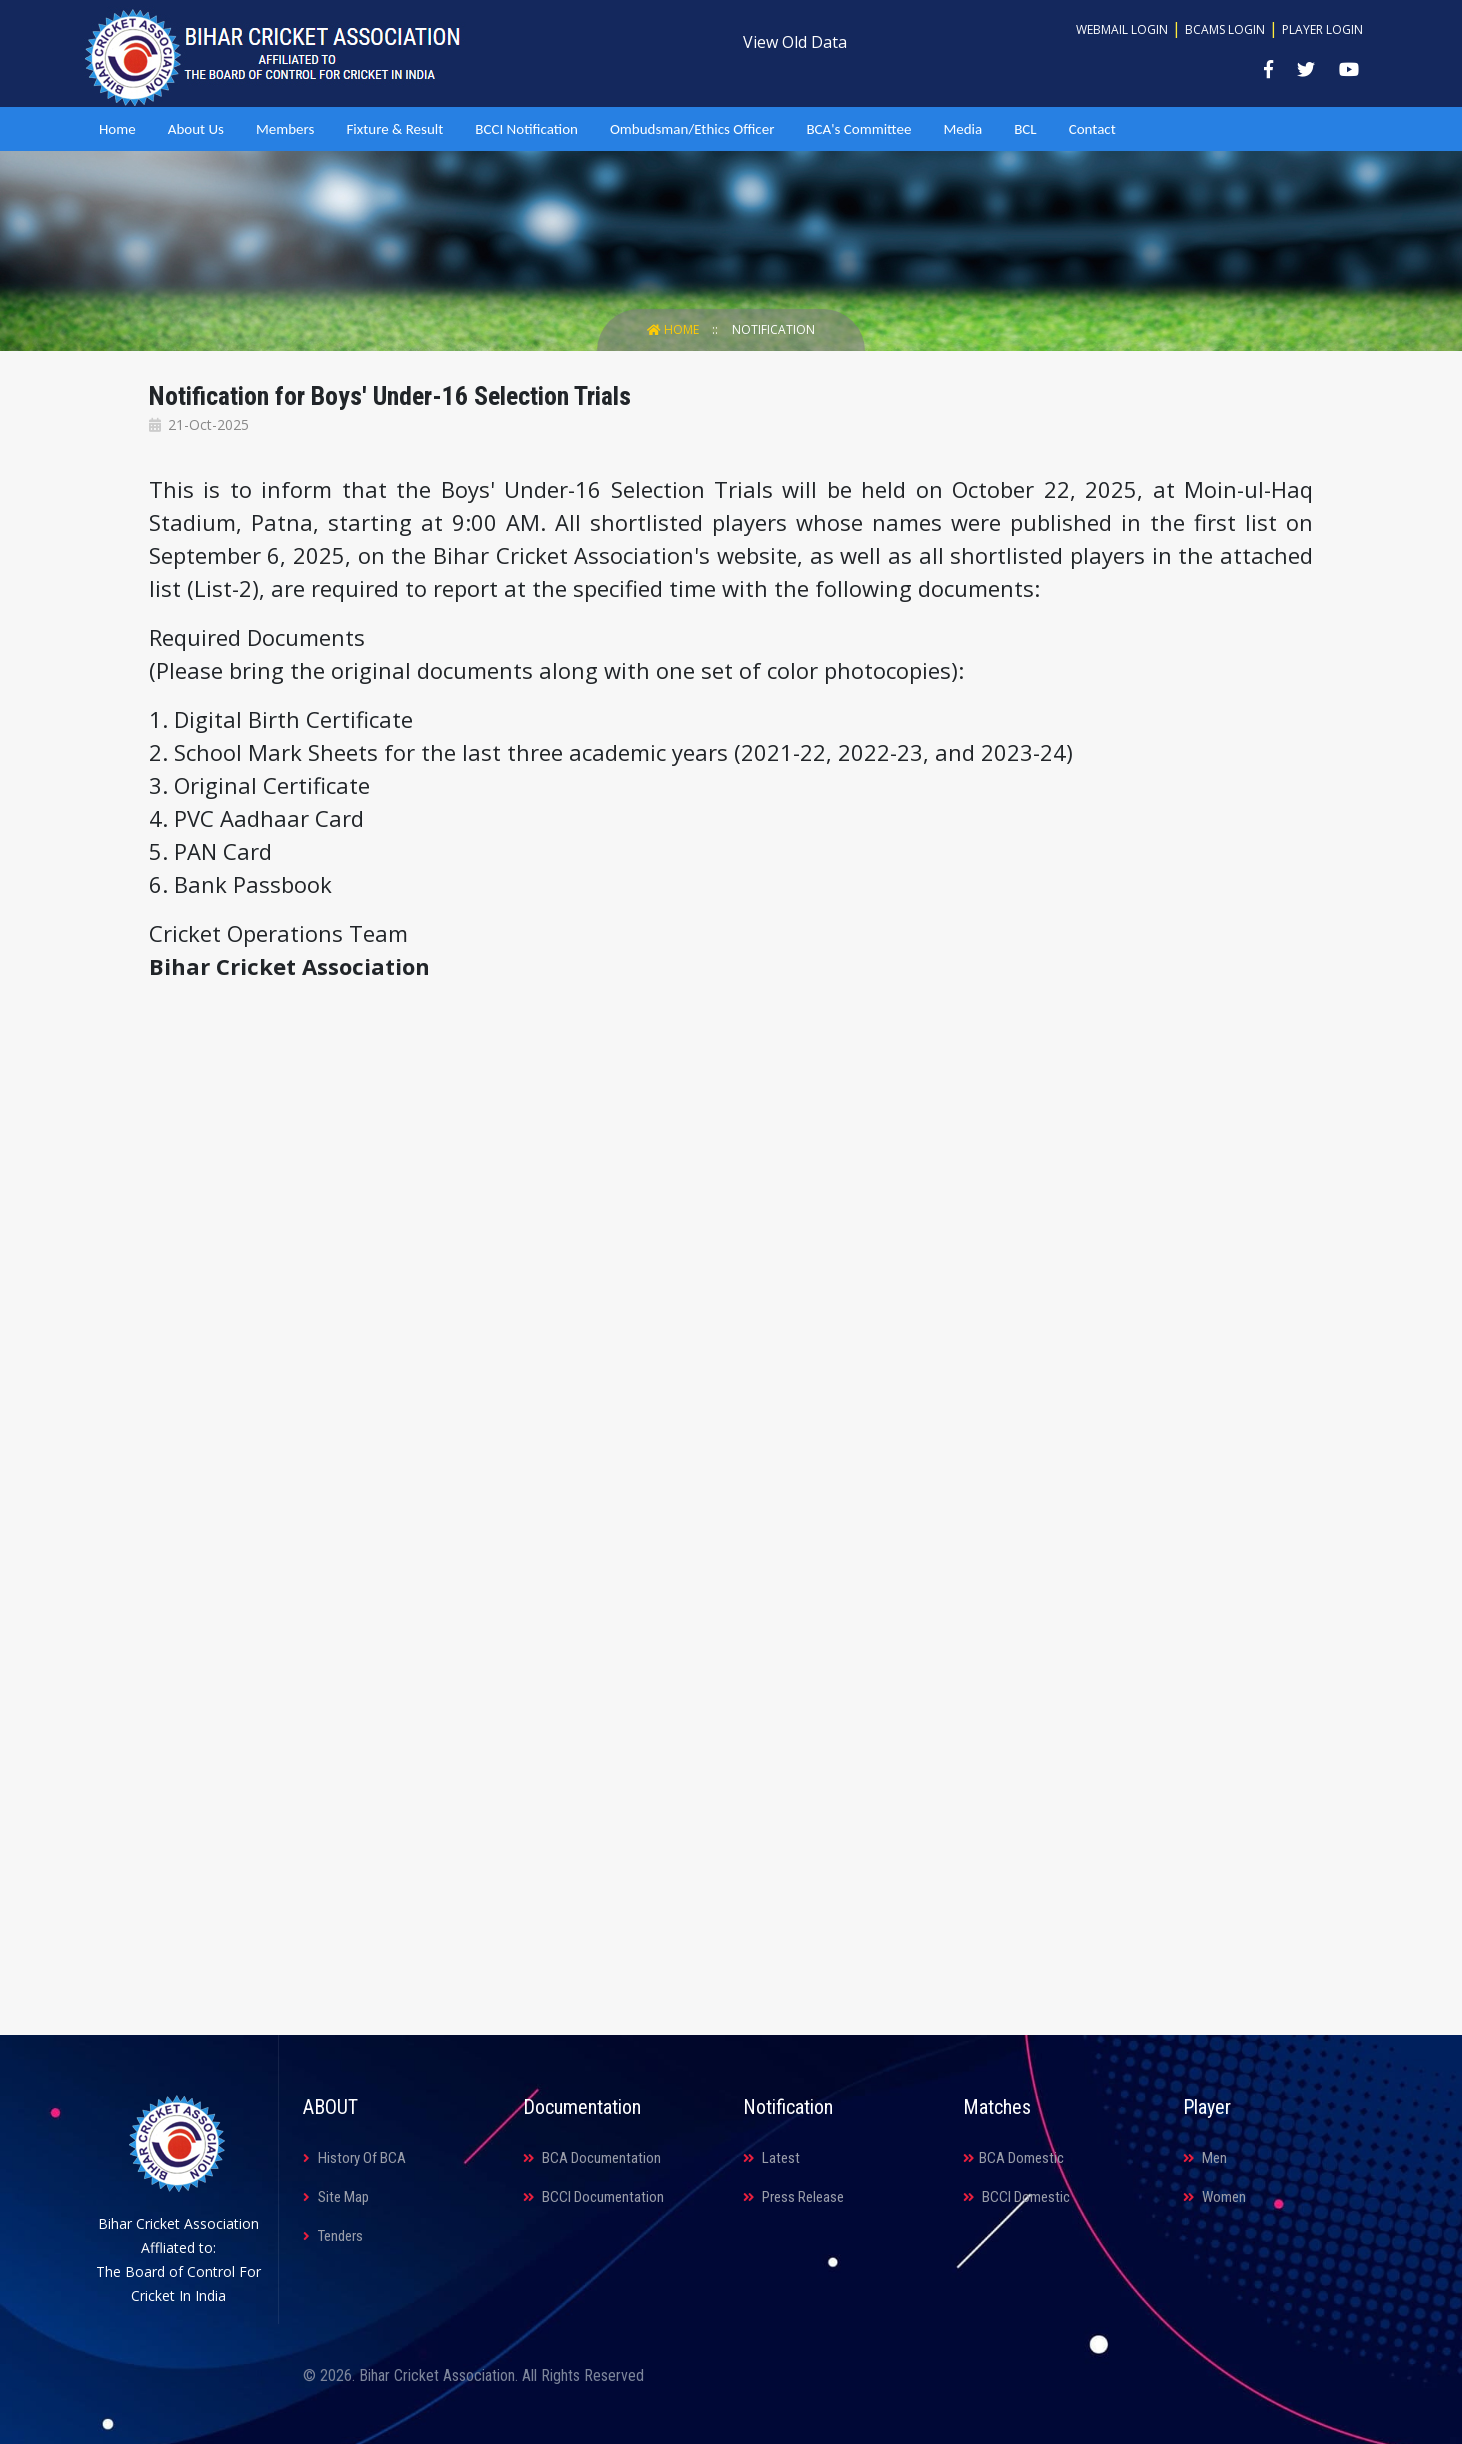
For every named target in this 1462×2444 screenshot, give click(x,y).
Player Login (1322, 29)
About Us (196, 129)
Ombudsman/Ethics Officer (692, 129)
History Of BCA (354, 2158)
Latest (771, 2158)
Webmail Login (1122, 29)
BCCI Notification (526, 129)
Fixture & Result (394, 129)
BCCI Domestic (1016, 2197)
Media (962, 129)
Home (117, 129)
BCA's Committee (858, 129)
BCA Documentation (592, 2158)
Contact (1092, 129)
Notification (773, 329)
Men (1205, 2158)
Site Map (336, 2197)
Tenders (333, 2236)
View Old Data (795, 42)
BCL (1025, 129)
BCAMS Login (1225, 29)
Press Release (793, 2197)
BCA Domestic (1013, 2158)
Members (285, 129)
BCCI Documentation (593, 2197)
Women (1214, 2197)
